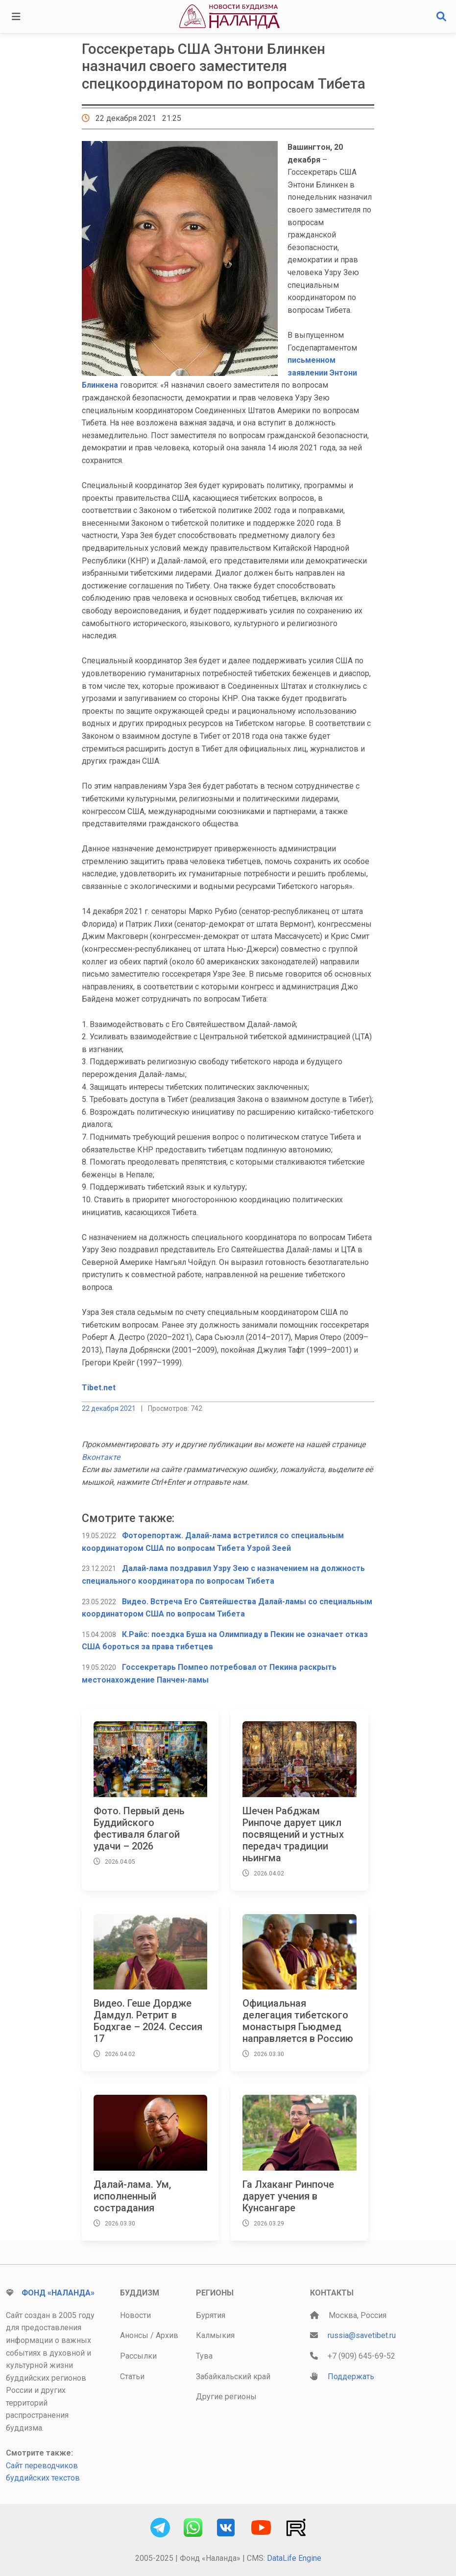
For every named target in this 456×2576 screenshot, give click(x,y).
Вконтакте (101, 1457)
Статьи (132, 2376)
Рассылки (138, 2356)
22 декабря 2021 (109, 1408)
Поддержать (351, 2376)
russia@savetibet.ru (362, 2335)
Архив (167, 2335)
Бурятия (210, 2315)
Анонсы (134, 2335)
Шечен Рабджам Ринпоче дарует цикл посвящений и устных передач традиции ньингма (293, 1834)
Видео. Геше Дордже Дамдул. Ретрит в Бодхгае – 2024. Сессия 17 (148, 2020)
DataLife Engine (294, 2558)
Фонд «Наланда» (58, 2292)
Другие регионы (226, 2396)
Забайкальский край (233, 2376)
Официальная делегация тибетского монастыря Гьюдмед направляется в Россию (297, 2020)
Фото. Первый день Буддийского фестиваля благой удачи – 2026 (139, 1828)
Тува (204, 2356)
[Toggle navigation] (16, 16)
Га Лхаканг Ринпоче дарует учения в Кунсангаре (288, 2196)
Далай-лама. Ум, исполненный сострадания (132, 2196)
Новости (135, 2315)
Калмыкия (215, 2335)
